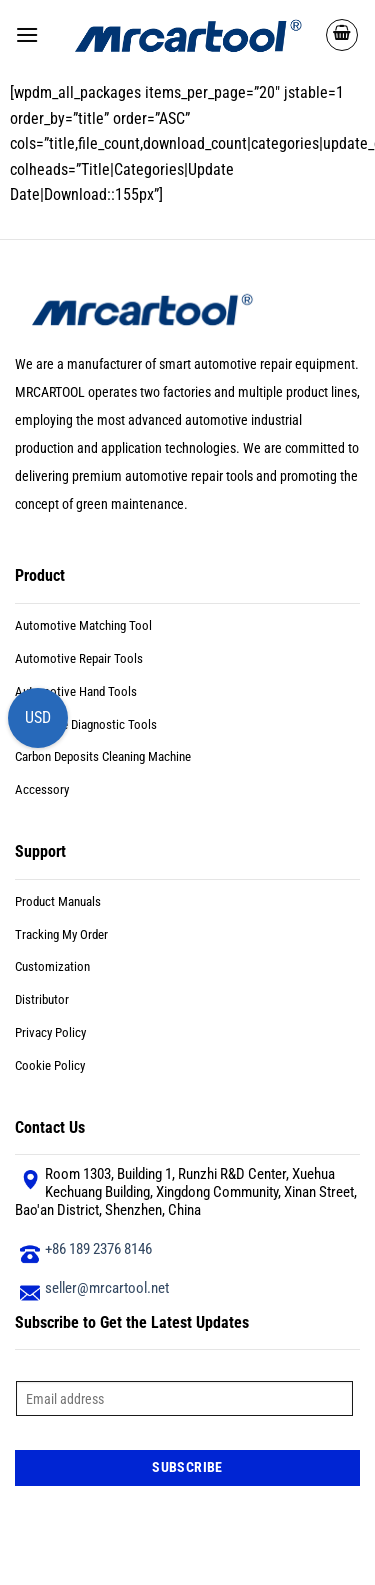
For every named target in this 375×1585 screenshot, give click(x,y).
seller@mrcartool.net (107, 1288)
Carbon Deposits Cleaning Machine (103, 756)
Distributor (42, 999)
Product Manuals (58, 901)
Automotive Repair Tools (79, 658)
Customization (52, 966)
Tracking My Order (61, 934)
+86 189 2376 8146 (98, 1249)
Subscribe (187, 1467)
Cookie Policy (50, 1065)
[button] (27, 34)
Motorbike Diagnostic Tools (86, 724)
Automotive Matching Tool (83, 625)
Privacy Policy (50, 1032)
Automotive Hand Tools (76, 691)
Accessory (42, 789)
